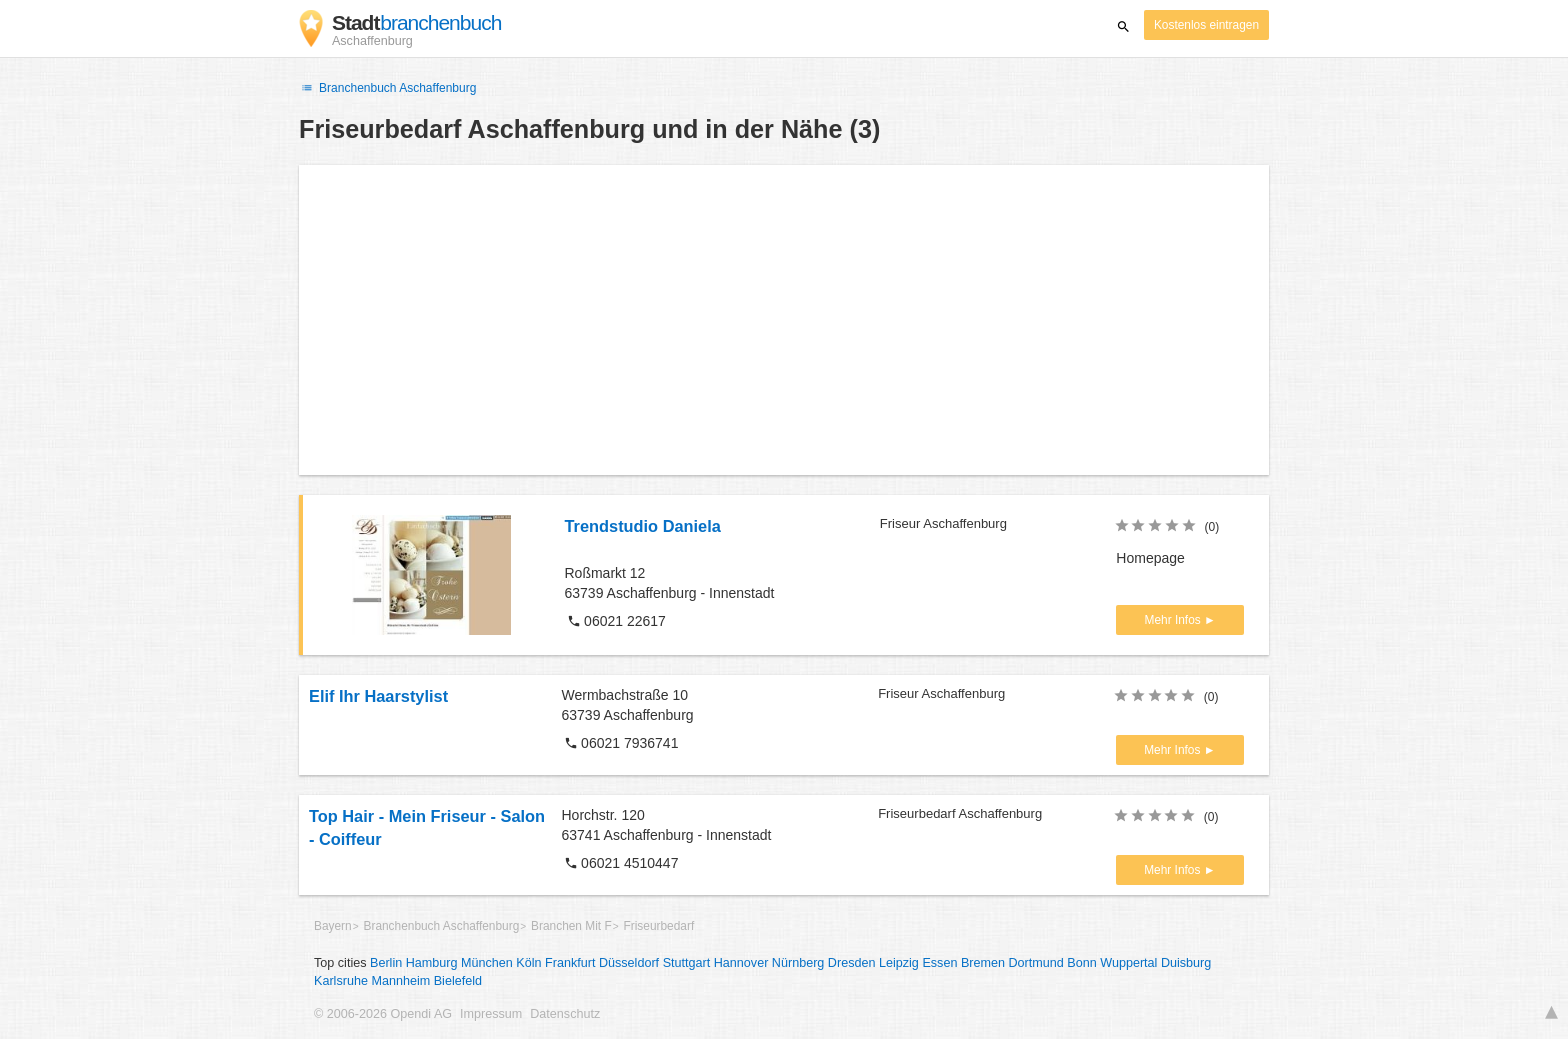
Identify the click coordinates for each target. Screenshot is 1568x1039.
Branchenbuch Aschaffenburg (387, 88)
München (487, 963)
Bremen (983, 963)
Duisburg (1186, 963)
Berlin (386, 963)
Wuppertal (1128, 963)
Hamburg (432, 963)
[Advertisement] (784, 320)
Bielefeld (458, 981)
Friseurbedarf (659, 926)
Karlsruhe (341, 981)
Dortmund (1036, 963)
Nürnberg (798, 963)
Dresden (852, 963)
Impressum (491, 1014)
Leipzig (899, 963)
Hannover (741, 963)
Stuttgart (687, 963)
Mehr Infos (1174, 620)
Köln (528, 963)
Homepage (1150, 558)
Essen (939, 963)
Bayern (333, 926)
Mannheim (400, 981)
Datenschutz (565, 1014)
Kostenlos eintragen (1206, 25)
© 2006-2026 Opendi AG (383, 1014)
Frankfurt (570, 963)
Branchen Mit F (571, 926)
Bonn (1081, 963)
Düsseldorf (629, 963)
